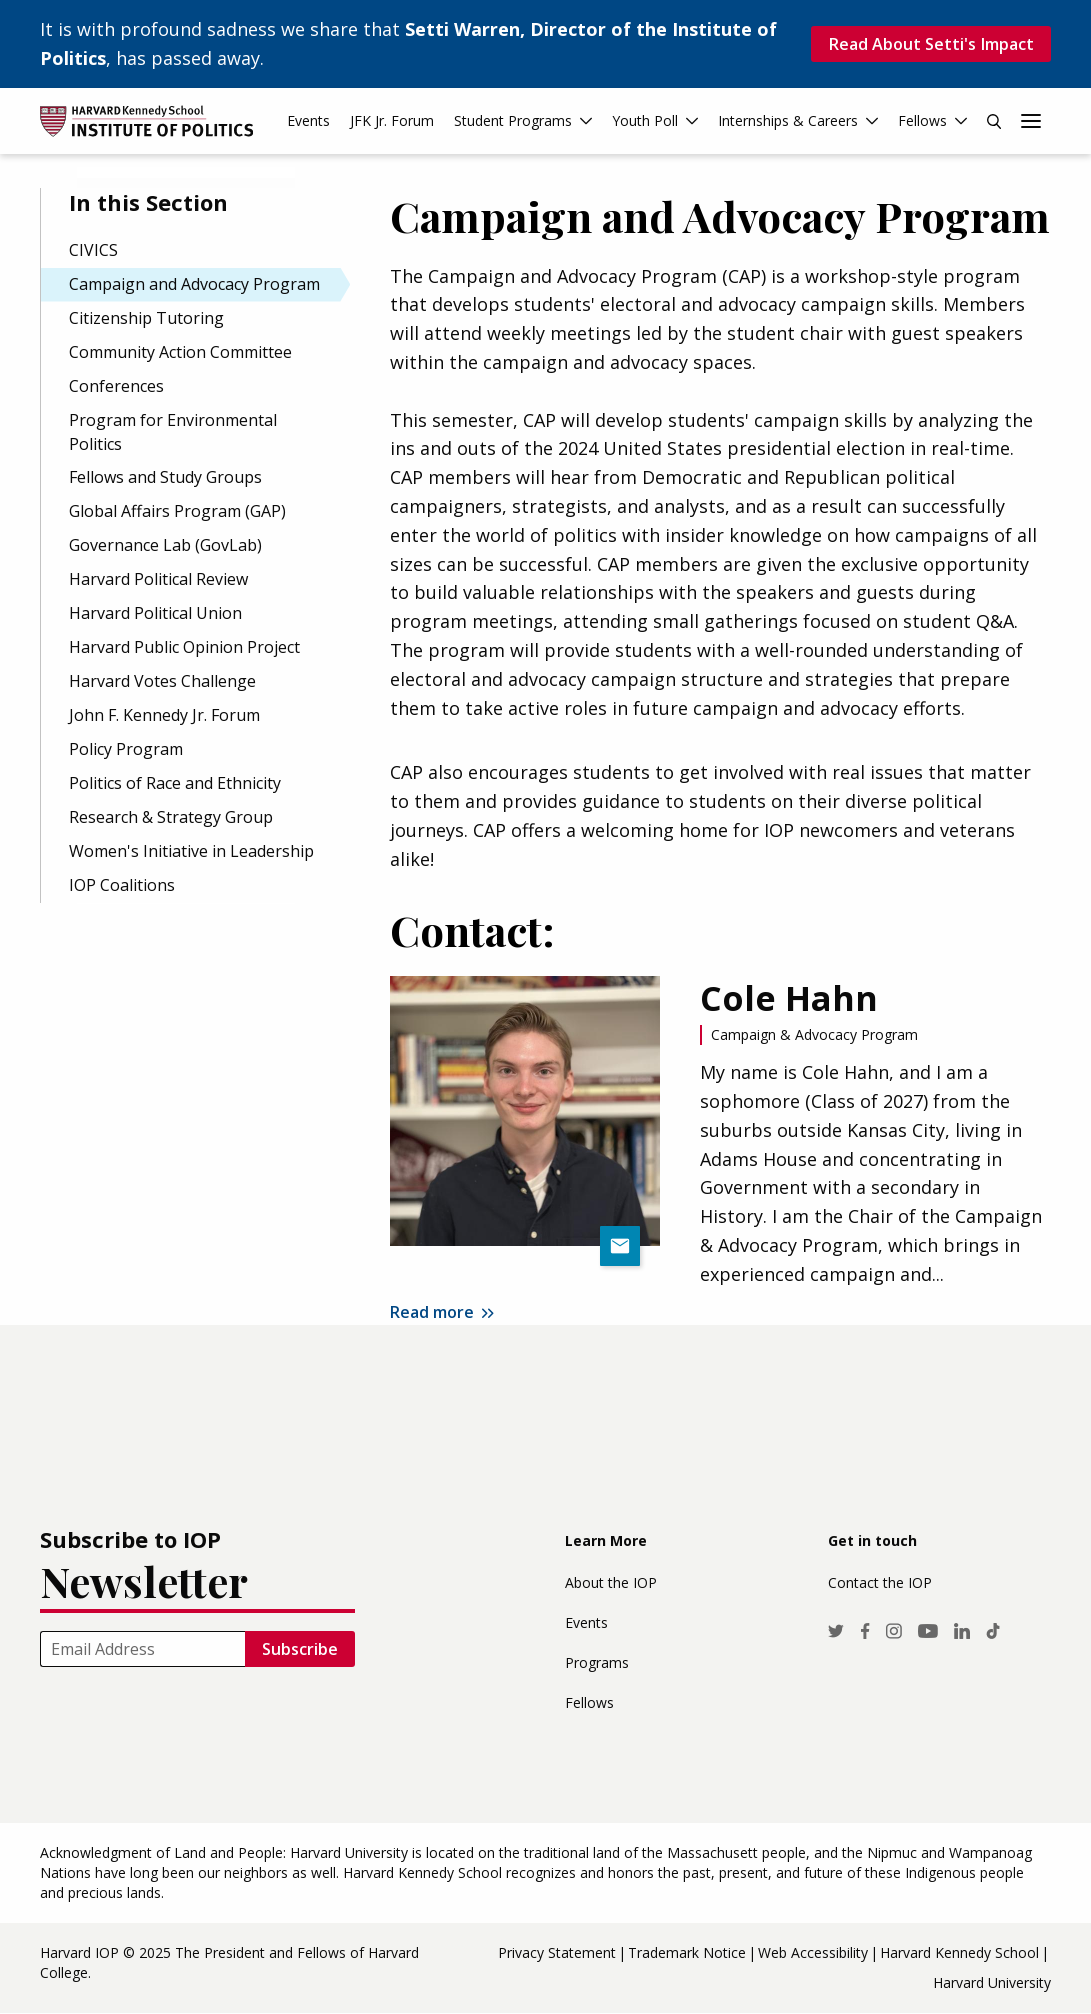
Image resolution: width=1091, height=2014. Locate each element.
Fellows (589, 1702)
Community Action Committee (180, 352)
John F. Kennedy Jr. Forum (164, 715)
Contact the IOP (880, 1582)
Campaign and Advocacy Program (194, 284)
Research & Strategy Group (171, 817)
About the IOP (611, 1582)
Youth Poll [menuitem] (645, 120)
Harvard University (992, 1982)
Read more (432, 1312)
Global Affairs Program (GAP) (177, 511)
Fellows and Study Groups (165, 477)
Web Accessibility (813, 1952)
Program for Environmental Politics (173, 432)
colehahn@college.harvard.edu (620, 1246)
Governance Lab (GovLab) (165, 545)
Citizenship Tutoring (146, 318)
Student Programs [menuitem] (513, 120)
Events (586, 1622)
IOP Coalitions (122, 885)
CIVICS (93, 250)
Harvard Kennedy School (959, 1952)
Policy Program (126, 749)
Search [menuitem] (994, 121)
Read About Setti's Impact (931, 44)
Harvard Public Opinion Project (184, 647)
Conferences (116, 386)
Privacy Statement (557, 1952)
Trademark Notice (687, 1952)
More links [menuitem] (1031, 121)
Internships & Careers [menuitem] (788, 120)
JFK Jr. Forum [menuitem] (392, 120)
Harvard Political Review (158, 579)
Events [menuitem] (308, 120)
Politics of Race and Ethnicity (175, 783)
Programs (597, 1662)
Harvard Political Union (155, 613)
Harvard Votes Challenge (162, 681)
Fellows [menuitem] (922, 120)
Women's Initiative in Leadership (191, 851)
